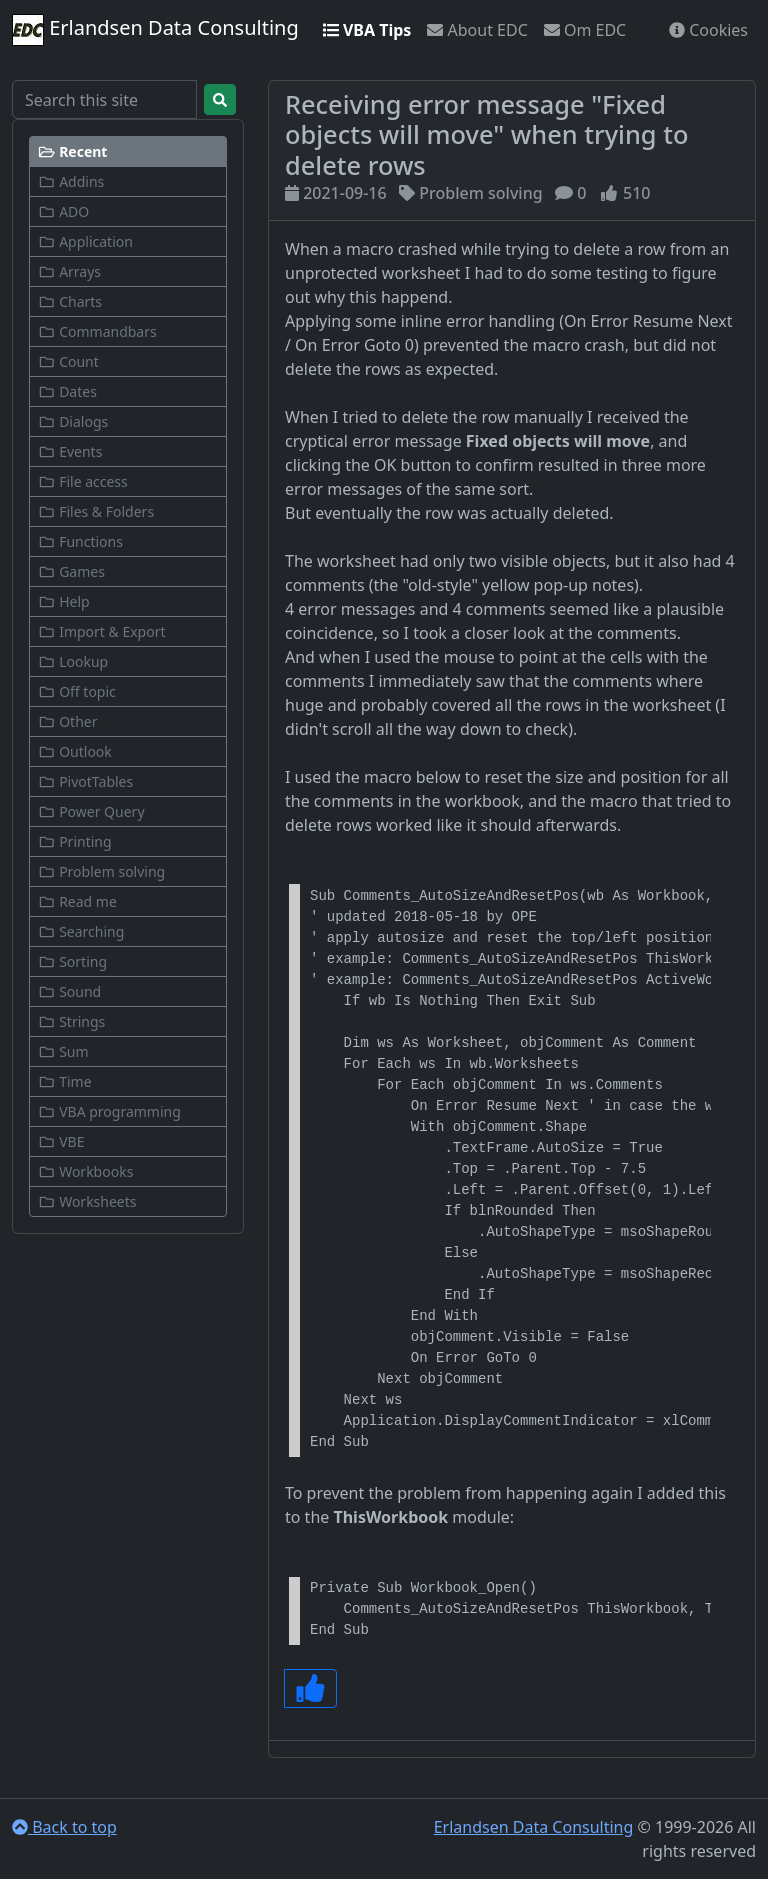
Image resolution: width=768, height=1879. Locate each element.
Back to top (64, 1827)
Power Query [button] (91, 811)
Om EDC (585, 30)
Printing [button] (75, 841)
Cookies (708, 30)
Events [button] (70, 451)
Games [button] (71, 571)
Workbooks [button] (85, 1171)
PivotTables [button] (85, 781)
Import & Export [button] (102, 631)
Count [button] (68, 361)
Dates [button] (67, 391)
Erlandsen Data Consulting (155, 30)
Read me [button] (77, 901)
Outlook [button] (75, 751)
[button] (128, 151)
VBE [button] (61, 1141)
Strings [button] (71, 1021)
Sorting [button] (72, 961)
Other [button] (67, 721)
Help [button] (64, 601)
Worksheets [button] (87, 1201)
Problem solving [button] (101, 871)
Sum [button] (63, 1051)
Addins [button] (71, 181)
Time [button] (65, 1081)
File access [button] (83, 481)
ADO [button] (63, 211)
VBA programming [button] (109, 1111)
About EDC (477, 30)
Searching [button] (81, 931)
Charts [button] (70, 301)
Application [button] (85, 241)
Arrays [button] (69, 271)
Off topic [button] (77, 691)
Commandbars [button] (97, 331)
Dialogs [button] (73, 421)
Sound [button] (69, 991)
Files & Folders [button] (96, 511)
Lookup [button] (73, 661)
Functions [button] (80, 541)
